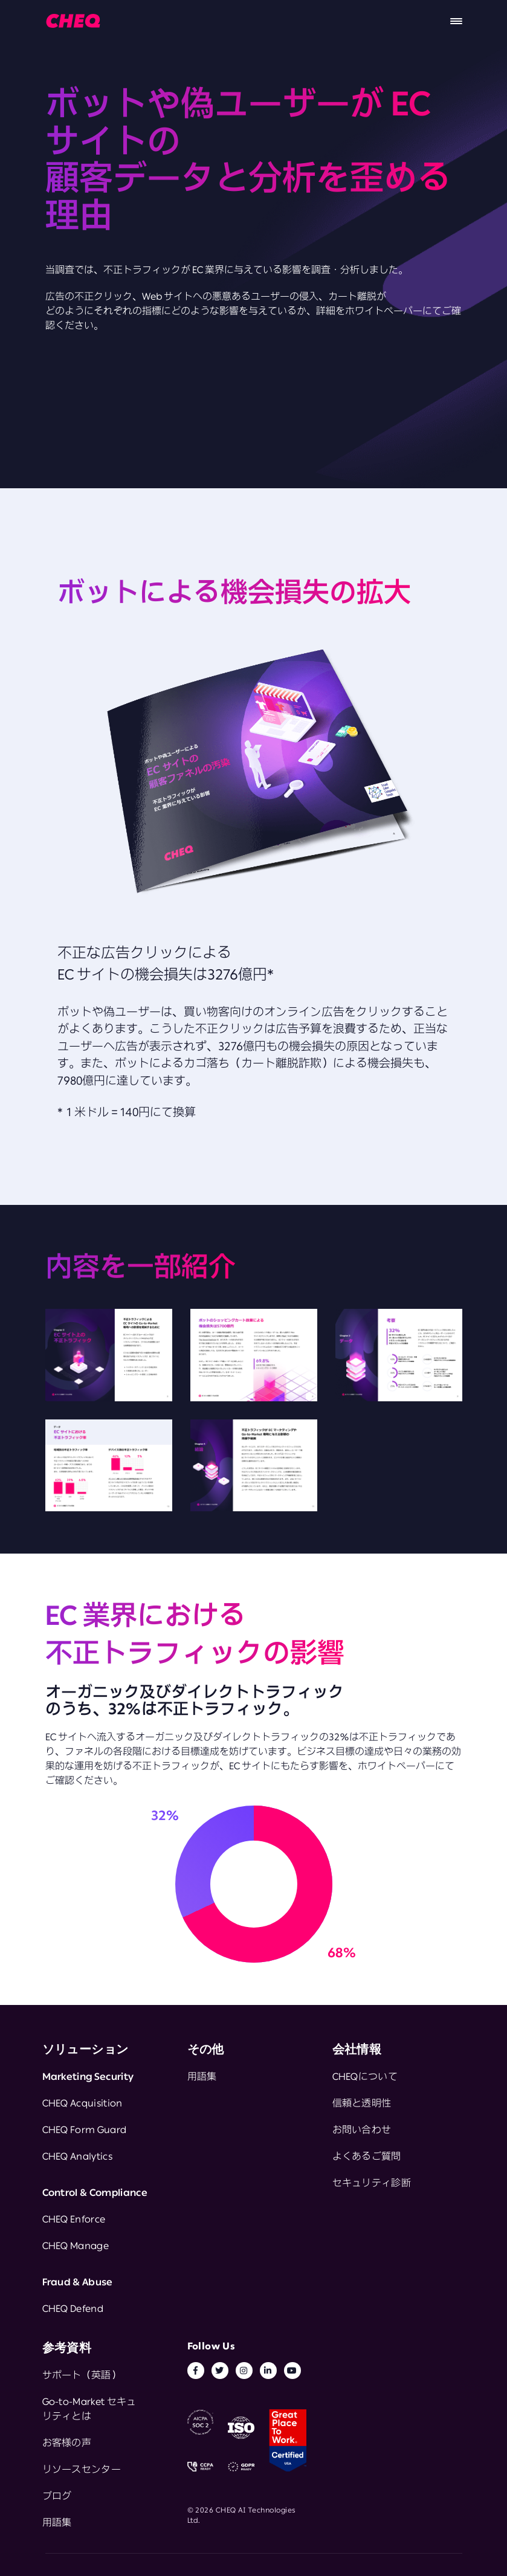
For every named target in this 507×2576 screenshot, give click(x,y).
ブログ (57, 2495)
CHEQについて (365, 2076)
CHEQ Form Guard (84, 2129)
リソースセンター (81, 2469)
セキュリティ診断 (372, 2182)
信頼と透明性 (362, 2103)
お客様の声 (67, 2442)
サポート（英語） (81, 2375)
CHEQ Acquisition (82, 2103)
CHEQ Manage (75, 2245)
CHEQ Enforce (74, 2219)
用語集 (202, 2076)
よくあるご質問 (366, 2156)
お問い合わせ (362, 2129)
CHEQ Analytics (77, 2156)
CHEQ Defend (73, 2308)
